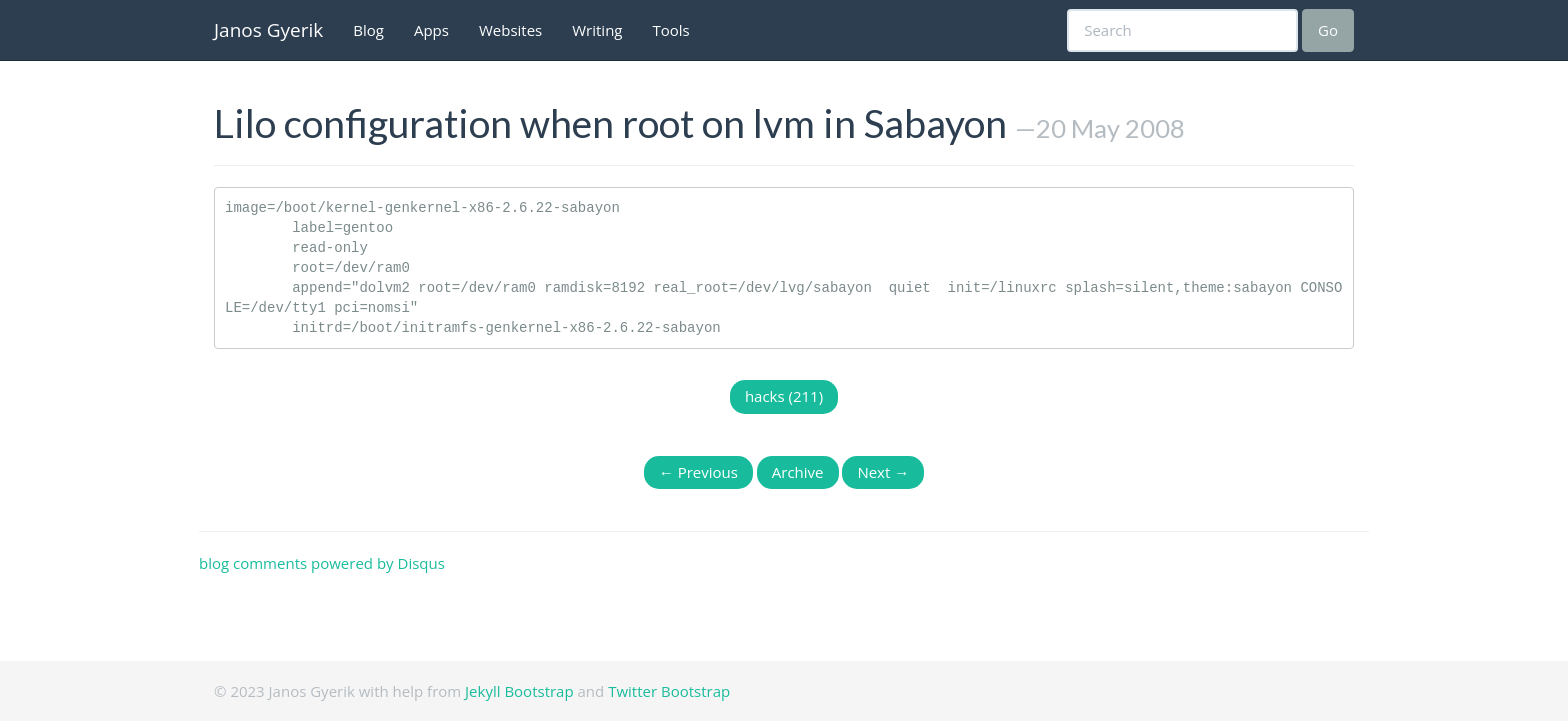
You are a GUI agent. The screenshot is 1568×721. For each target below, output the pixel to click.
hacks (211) (784, 396)
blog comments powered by (322, 563)
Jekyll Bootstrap (519, 691)
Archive (798, 472)
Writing (597, 30)
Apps (431, 30)
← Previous (698, 472)
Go (1328, 30)
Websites (510, 30)
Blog (368, 30)
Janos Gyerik (268, 30)
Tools (671, 30)
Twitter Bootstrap (669, 691)
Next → (883, 472)
